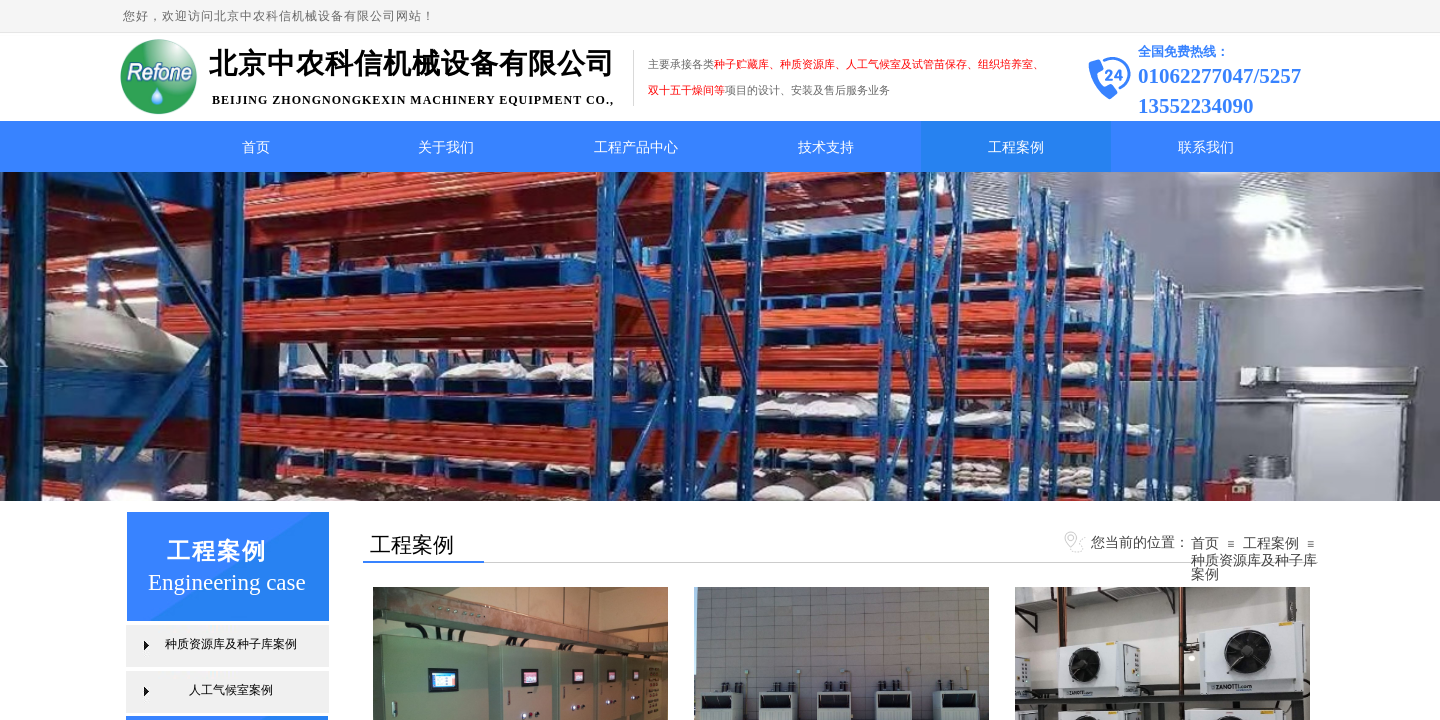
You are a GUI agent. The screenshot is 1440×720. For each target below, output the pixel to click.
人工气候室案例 (231, 690)
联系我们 (1206, 147)
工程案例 (1016, 147)
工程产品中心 (636, 147)
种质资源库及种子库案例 (1254, 567)
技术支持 (826, 147)
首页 (256, 147)
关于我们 (446, 147)
